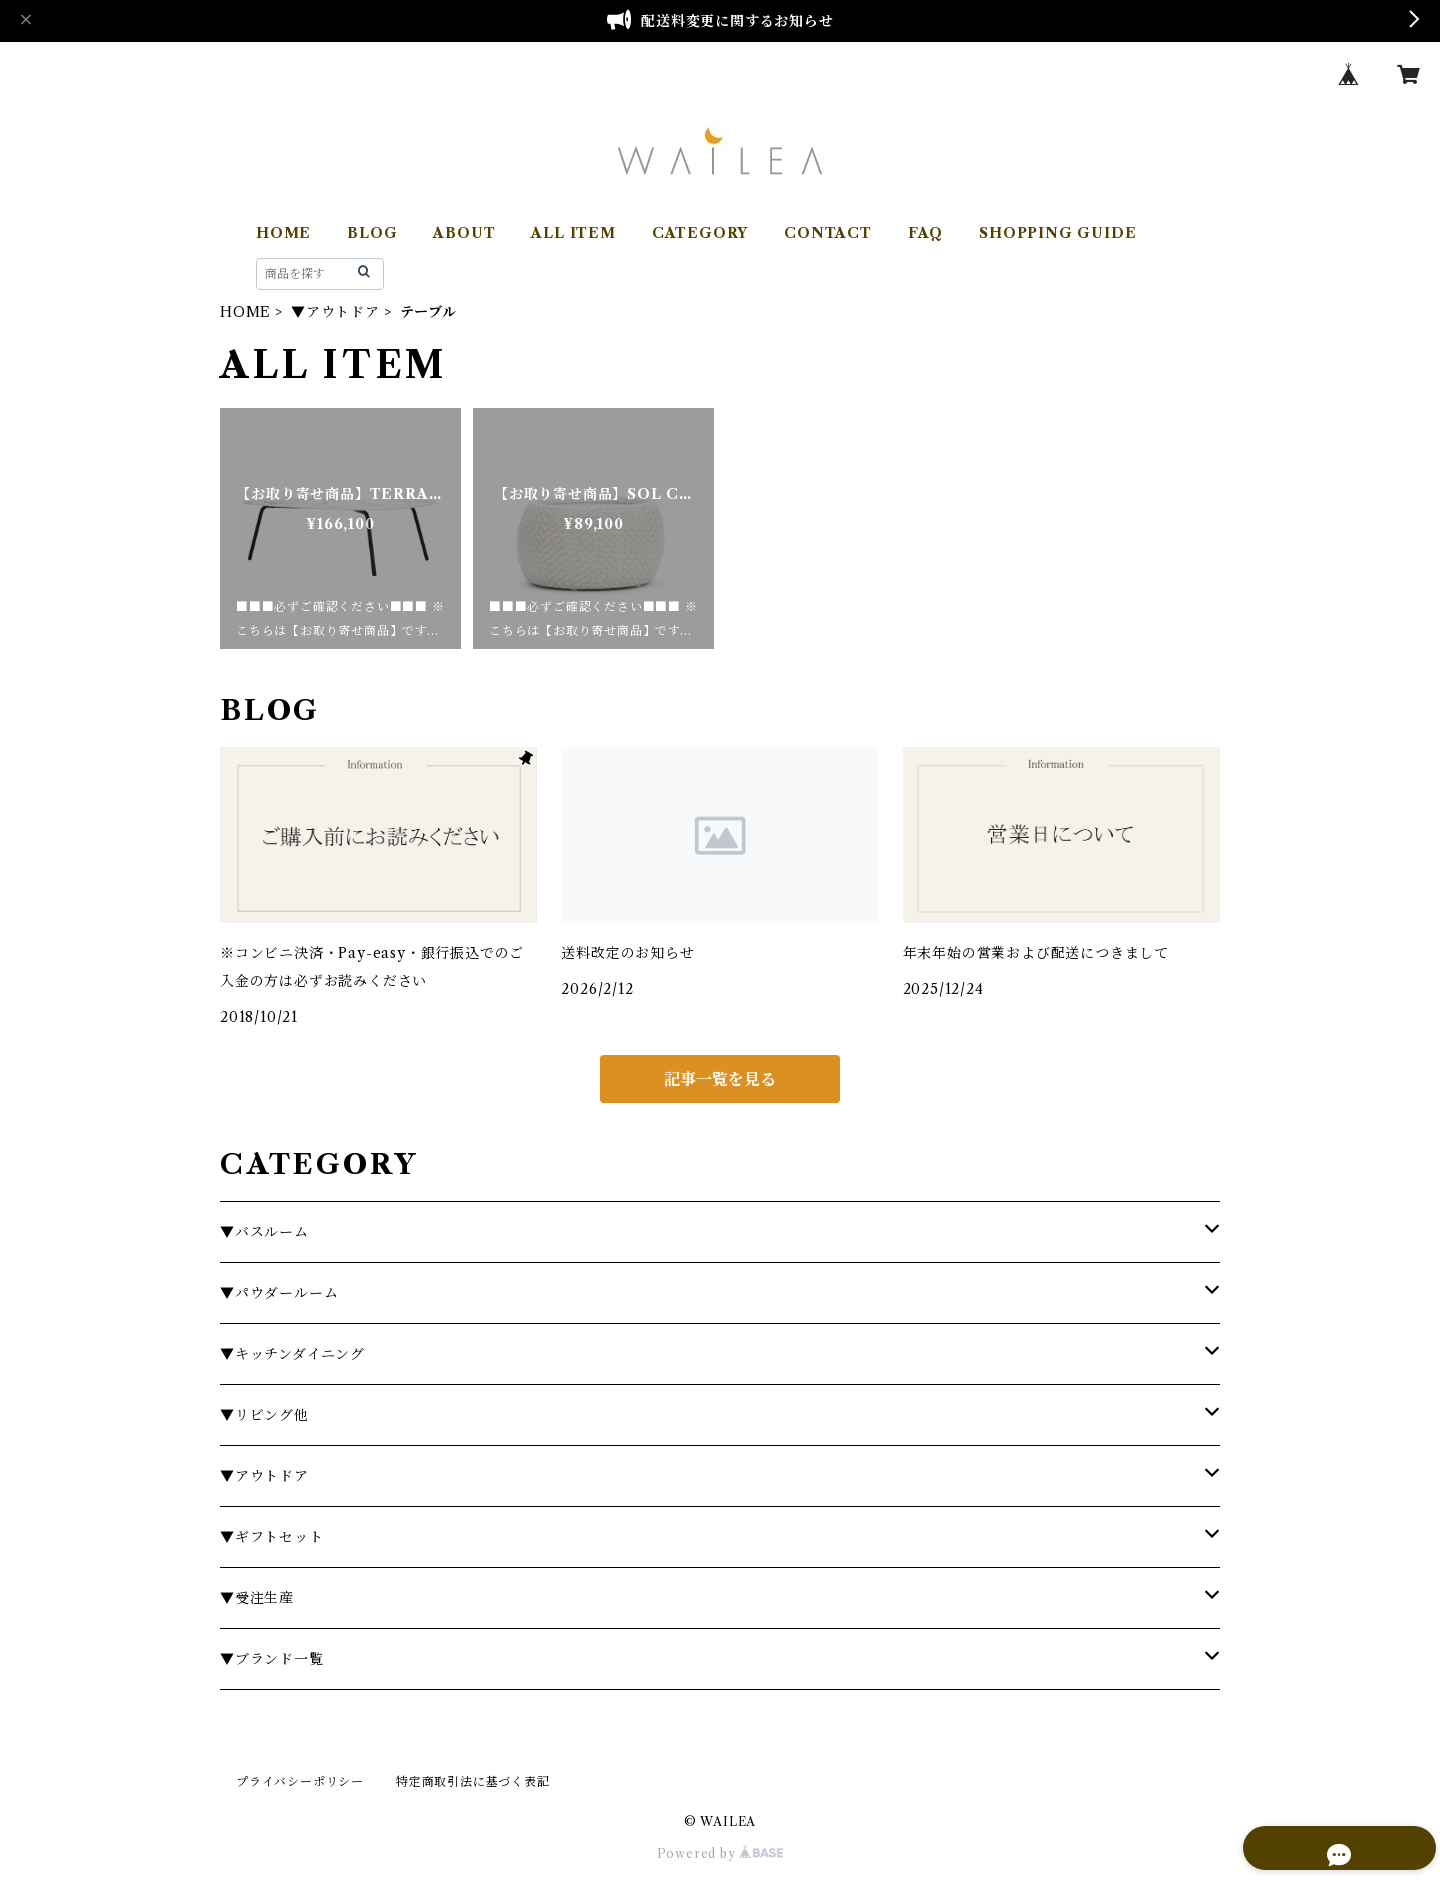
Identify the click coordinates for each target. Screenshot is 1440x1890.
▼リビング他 (264, 1415)
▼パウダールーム (279, 1293)
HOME (283, 233)
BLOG (372, 233)
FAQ (925, 233)
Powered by (720, 1853)
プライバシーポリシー (300, 1781)
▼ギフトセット (272, 1537)
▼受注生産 (257, 1598)
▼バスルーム (264, 1232)
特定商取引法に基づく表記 (473, 1781)
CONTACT (828, 233)
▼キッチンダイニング (292, 1354)
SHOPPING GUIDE (1057, 233)
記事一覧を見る (720, 1079)
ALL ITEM (573, 233)
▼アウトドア (335, 312)
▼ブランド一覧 (272, 1659)
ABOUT (464, 233)
